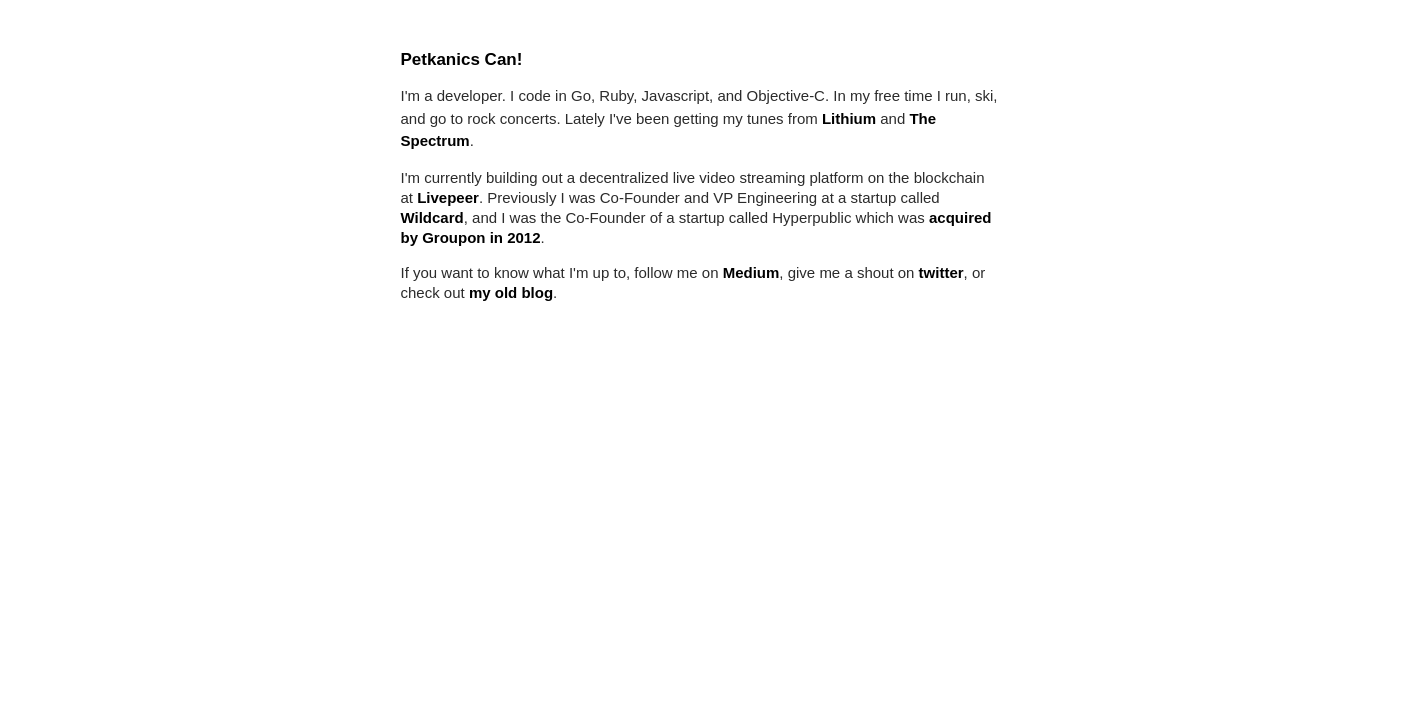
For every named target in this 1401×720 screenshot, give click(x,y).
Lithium (849, 118)
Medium (751, 272)
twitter (941, 272)
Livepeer (448, 197)
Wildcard (432, 217)
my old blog (511, 292)
